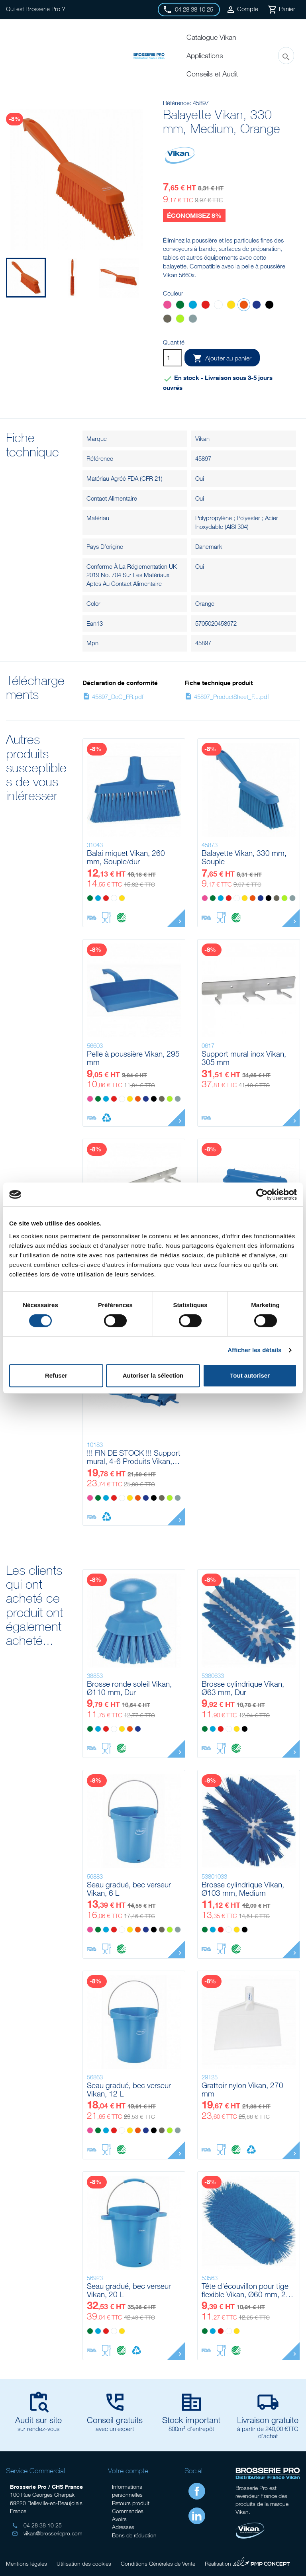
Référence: (177, 102)
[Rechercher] (286, 56)
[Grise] (192, 319)
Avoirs (119, 2518)
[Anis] (180, 319)
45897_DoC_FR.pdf (112, 696)
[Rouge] (205, 305)
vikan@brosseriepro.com (47, 2533)
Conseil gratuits (115, 2420)
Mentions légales (26, 2563)
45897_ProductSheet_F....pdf (226, 696)
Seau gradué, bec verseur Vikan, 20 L (129, 2290)
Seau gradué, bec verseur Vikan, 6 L (129, 1888)
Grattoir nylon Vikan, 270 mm (242, 2089)
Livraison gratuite (267, 2420)
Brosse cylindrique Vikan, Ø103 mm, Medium (243, 1888)
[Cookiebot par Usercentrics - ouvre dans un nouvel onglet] (262, 1194)
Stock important (191, 2420)
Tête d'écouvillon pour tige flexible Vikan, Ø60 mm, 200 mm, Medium (248, 2290)
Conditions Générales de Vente (158, 2563)
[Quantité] (172, 357)
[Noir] (269, 305)
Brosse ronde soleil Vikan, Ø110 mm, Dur (129, 1688)
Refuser (56, 1375)
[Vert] (180, 305)
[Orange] (243, 305)
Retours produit (130, 2503)
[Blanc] (218, 305)
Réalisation (247, 2562)
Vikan (202, 438)
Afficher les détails (254, 1350)
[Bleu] (192, 305)
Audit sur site (38, 2420)
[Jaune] (231, 305)
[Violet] (256, 305)
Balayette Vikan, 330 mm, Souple (244, 857)
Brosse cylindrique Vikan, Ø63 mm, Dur (243, 1688)
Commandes (127, 2510)
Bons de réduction (134, 2535)
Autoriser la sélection (153, 1375)
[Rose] (167, 305)
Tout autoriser (250, 1375)
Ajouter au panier (222, 358)
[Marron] (167, 319)
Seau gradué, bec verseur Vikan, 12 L (129, 2089)
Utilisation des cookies (84, 2563)
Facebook (197, 2491)
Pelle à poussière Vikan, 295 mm (133, 1058)
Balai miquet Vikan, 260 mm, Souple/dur (126, 857)
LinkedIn (197, 2516)
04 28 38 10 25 (37, 2525)
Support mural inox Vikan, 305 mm (244, 1058)
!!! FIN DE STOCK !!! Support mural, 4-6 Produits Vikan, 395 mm (133, 1457)
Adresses (123, 2526)
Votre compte (128, 2471)
